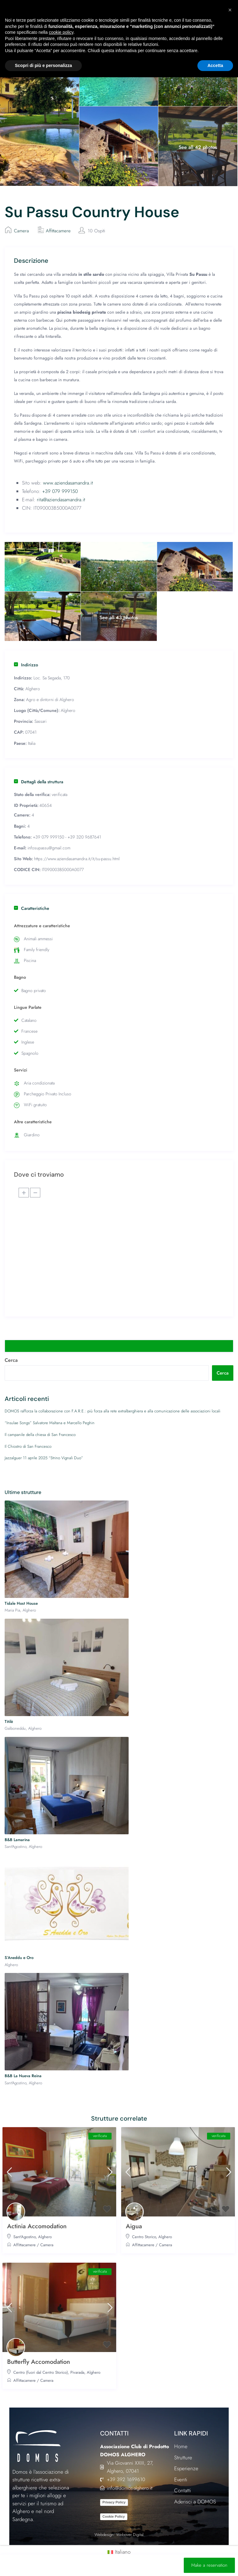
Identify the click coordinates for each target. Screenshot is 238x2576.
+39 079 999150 (60, 491)
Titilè (9, 1721)
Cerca (11, 1360)
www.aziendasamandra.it (68, 482)
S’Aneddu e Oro (19, 1957)
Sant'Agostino (15, 1846)
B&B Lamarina (17, 1839)
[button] (230, 10)
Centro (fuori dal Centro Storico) (40, 2372)
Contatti (182, 2490)
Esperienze (186, 2468)
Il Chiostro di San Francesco (28, 1446)
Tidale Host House (21, 1603)
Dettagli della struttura (38, 782)
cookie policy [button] (61, 32)
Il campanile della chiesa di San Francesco (40, 1435)
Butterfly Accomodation (38, 2362)
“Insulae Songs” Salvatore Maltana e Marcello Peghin (50, 1423)
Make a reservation (209, 2565)
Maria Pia (12, 1610)
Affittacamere (58, 230)
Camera (21, 230)
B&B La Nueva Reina (23, 2075)
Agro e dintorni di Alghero (50, 699)
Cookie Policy (114, 2516)
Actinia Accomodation (37, 2226)
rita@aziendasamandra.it (61, 499)
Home (180, 2446)
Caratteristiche (31, 908)
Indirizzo (26, 665)
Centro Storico (144, 2237)
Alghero (32, 689)
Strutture (183, 2457)
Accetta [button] (215, 65)
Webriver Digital (129, 2535)
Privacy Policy (114, 2502)
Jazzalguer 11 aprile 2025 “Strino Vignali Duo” (44, 1458)
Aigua (134, 2226)
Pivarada (77, 2372)
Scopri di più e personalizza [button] (43, 65)
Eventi (180, 2479)
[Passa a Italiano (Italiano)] (119, 2552)
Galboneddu (15, 1728)
